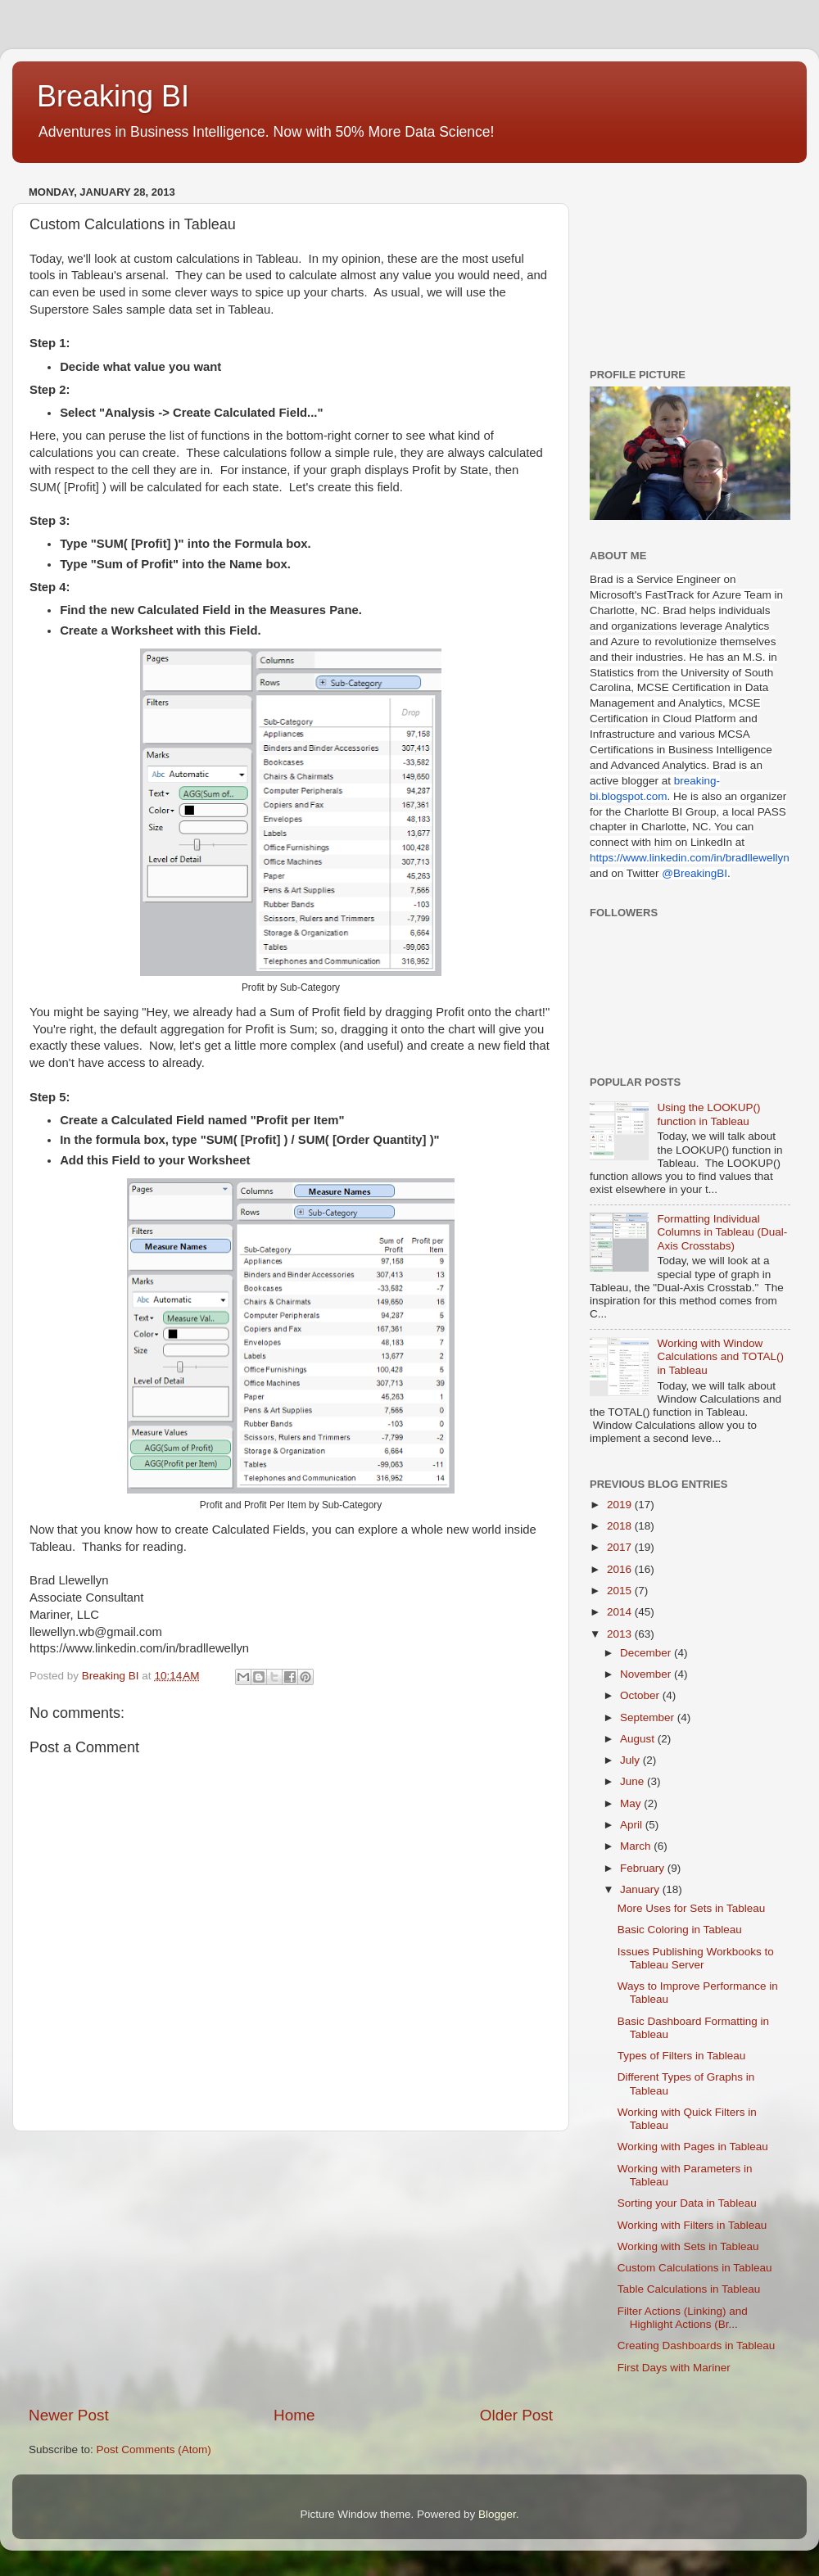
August (639, 1739)
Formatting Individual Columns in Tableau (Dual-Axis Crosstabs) (722, 1232)
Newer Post (69, 2415)
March (637, 1846)
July (631, 1760)
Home (294, 2415)
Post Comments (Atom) (154, 2449)
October (641, 1695)
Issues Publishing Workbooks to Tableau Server (696, 1958)
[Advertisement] (291, 2268)
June (633, 1781)
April (632, 1825)
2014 (621, 1612)
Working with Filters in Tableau (692, 2225)
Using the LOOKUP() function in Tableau (708, 1114)
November (647, 1674)
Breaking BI (113, 96)
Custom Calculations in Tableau (695, 2268)
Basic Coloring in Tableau (680, 1929)
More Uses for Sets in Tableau (692, 1908)
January (641, 1889)
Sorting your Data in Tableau (687, 2203)
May (632, 1803)
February (643, 1868)
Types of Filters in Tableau (682, 2056)
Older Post (516, 2415)
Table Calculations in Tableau (689, 2289)
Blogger (497, 2514)
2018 (621, 1526)
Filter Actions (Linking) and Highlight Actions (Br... (683, 2317)
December (647, 1653)
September (648, 1717)
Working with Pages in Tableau (693, 2146)
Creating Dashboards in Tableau (697, 2345)
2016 (621, 1569)
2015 (621, 1590)
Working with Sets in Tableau (688, 2246)
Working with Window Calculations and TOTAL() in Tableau (720, 1356)
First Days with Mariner (674, 2367)
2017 (621, 1547)
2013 (621, 1634)
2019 (621, 1504)
